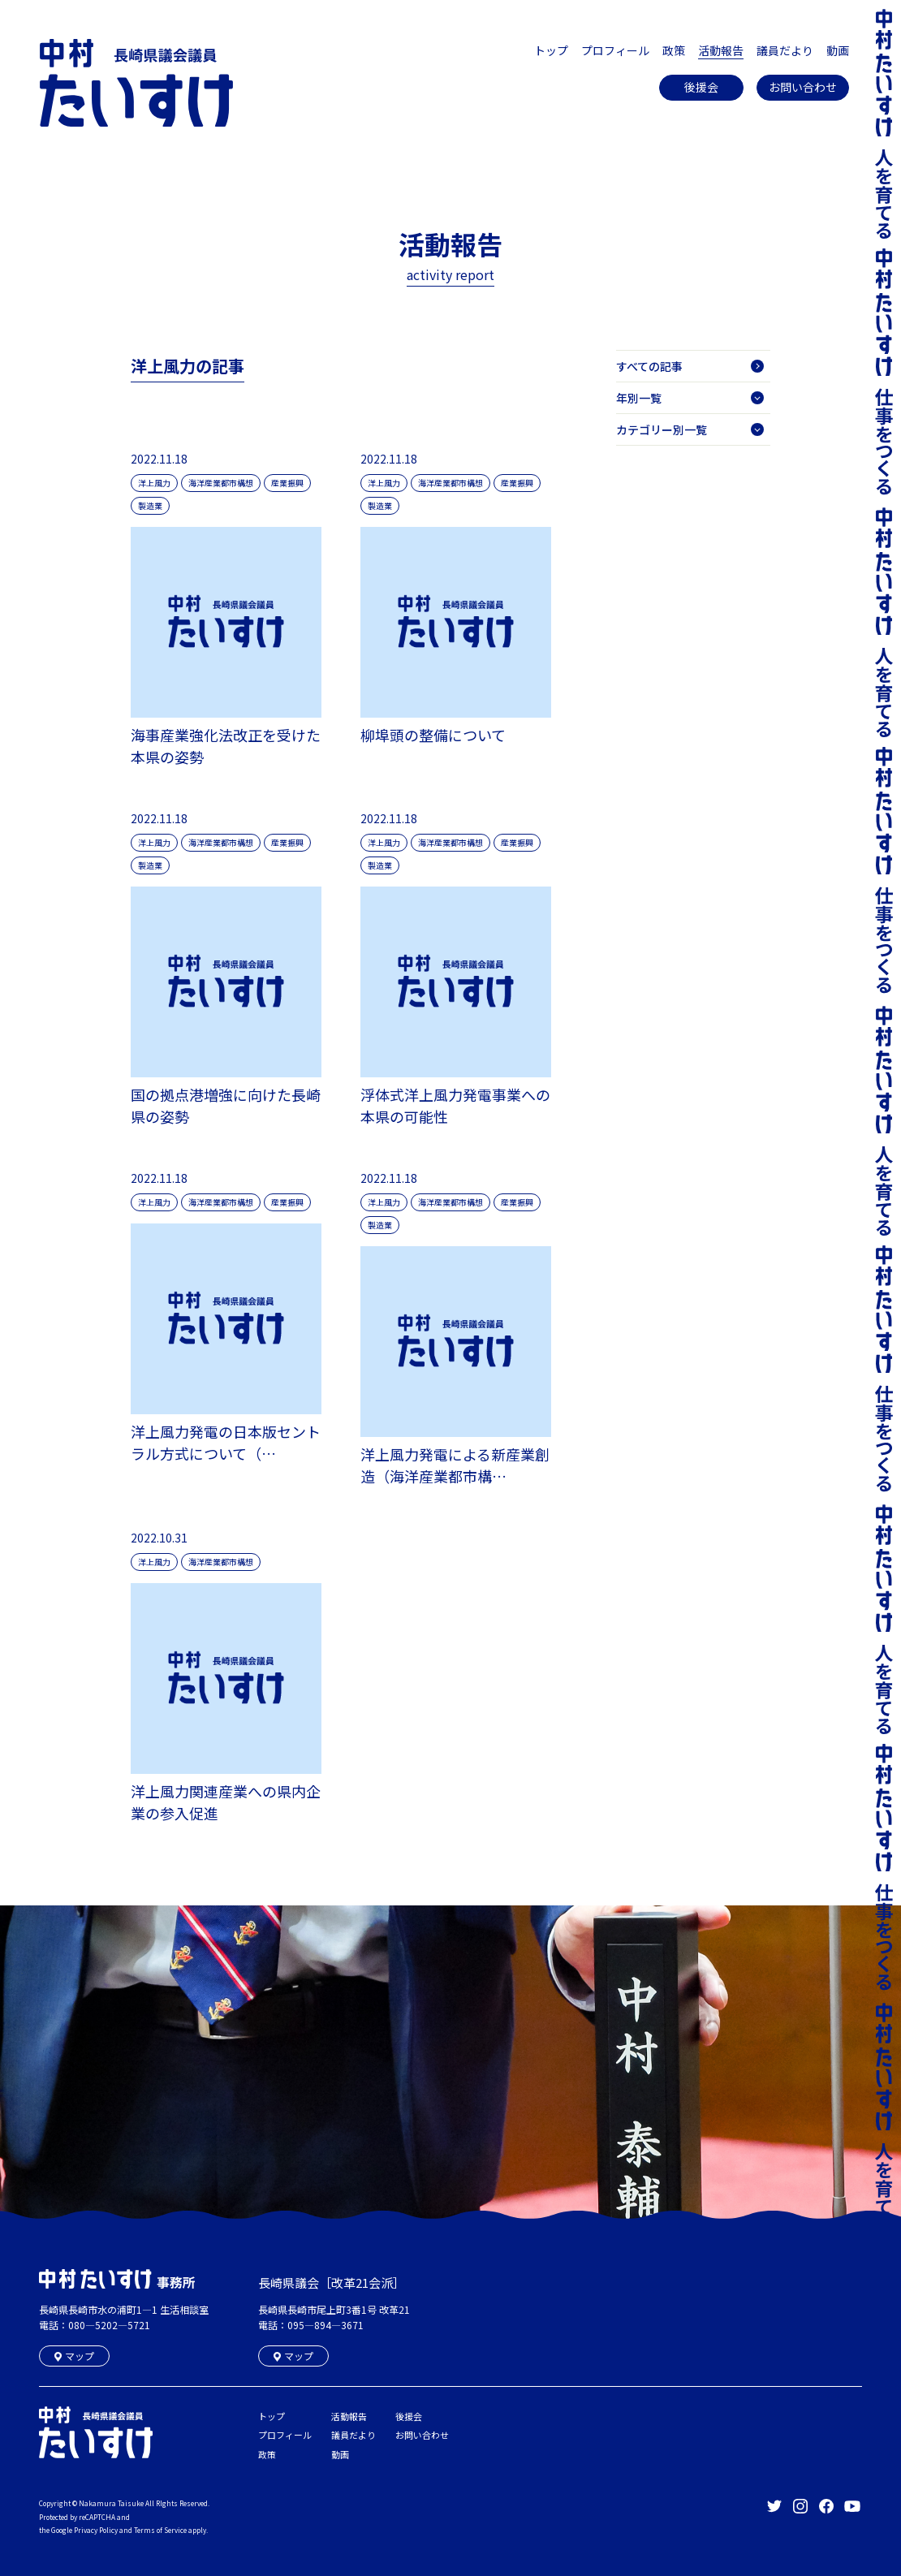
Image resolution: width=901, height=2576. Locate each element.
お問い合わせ (803, 87)
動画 (837, 50)
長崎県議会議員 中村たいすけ (136, 83)
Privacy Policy (96, 2530)
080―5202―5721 (109, 2325)
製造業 (150, 505)
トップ (551, 50)
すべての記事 (690, 366)
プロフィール (615, 50)
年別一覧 (690, 398)
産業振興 (287, 483)
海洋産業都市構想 (220, 483)
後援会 (701, 87)
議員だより (785, 50)
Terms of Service (160, 2530)
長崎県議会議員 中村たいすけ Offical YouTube (852, 2506)
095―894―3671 (325, 2325)
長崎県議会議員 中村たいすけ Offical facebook (826, 2506)
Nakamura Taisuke (111, 2503)
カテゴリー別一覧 (690, 429)
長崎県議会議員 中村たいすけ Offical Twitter (774, 2506)
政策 (673, 50)
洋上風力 (154, 483)
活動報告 (721, 50)
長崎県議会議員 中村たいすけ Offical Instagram (800, 2506)
